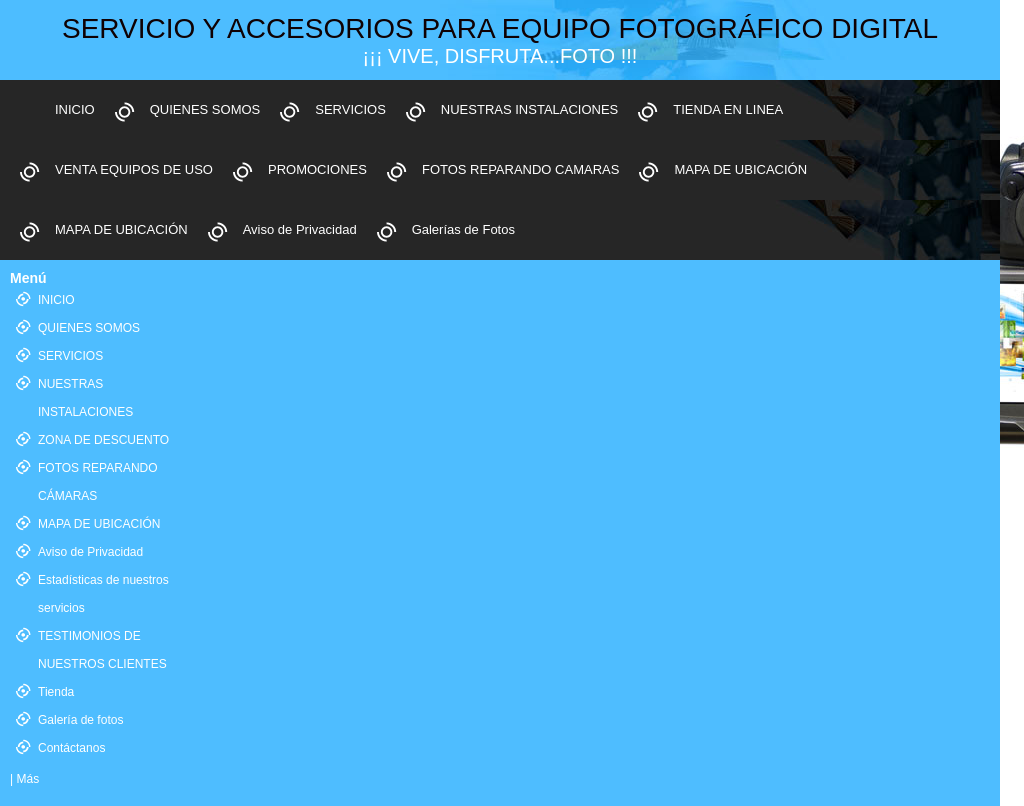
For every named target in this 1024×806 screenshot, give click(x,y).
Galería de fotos (80, 720)
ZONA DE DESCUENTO (103, 440)
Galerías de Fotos (463, 229)
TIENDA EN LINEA (728, 109)
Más (27, 779)
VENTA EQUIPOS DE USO (134, 169)
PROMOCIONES (317, 169)
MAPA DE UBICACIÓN (740, 169)
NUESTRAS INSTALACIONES (529, 109)
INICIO (75, 109)
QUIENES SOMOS (205, 109)
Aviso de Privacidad (300, 229)
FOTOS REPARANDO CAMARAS (520, 169)
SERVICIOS (350, 109)
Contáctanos (71, 748)
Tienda (56, 692)
